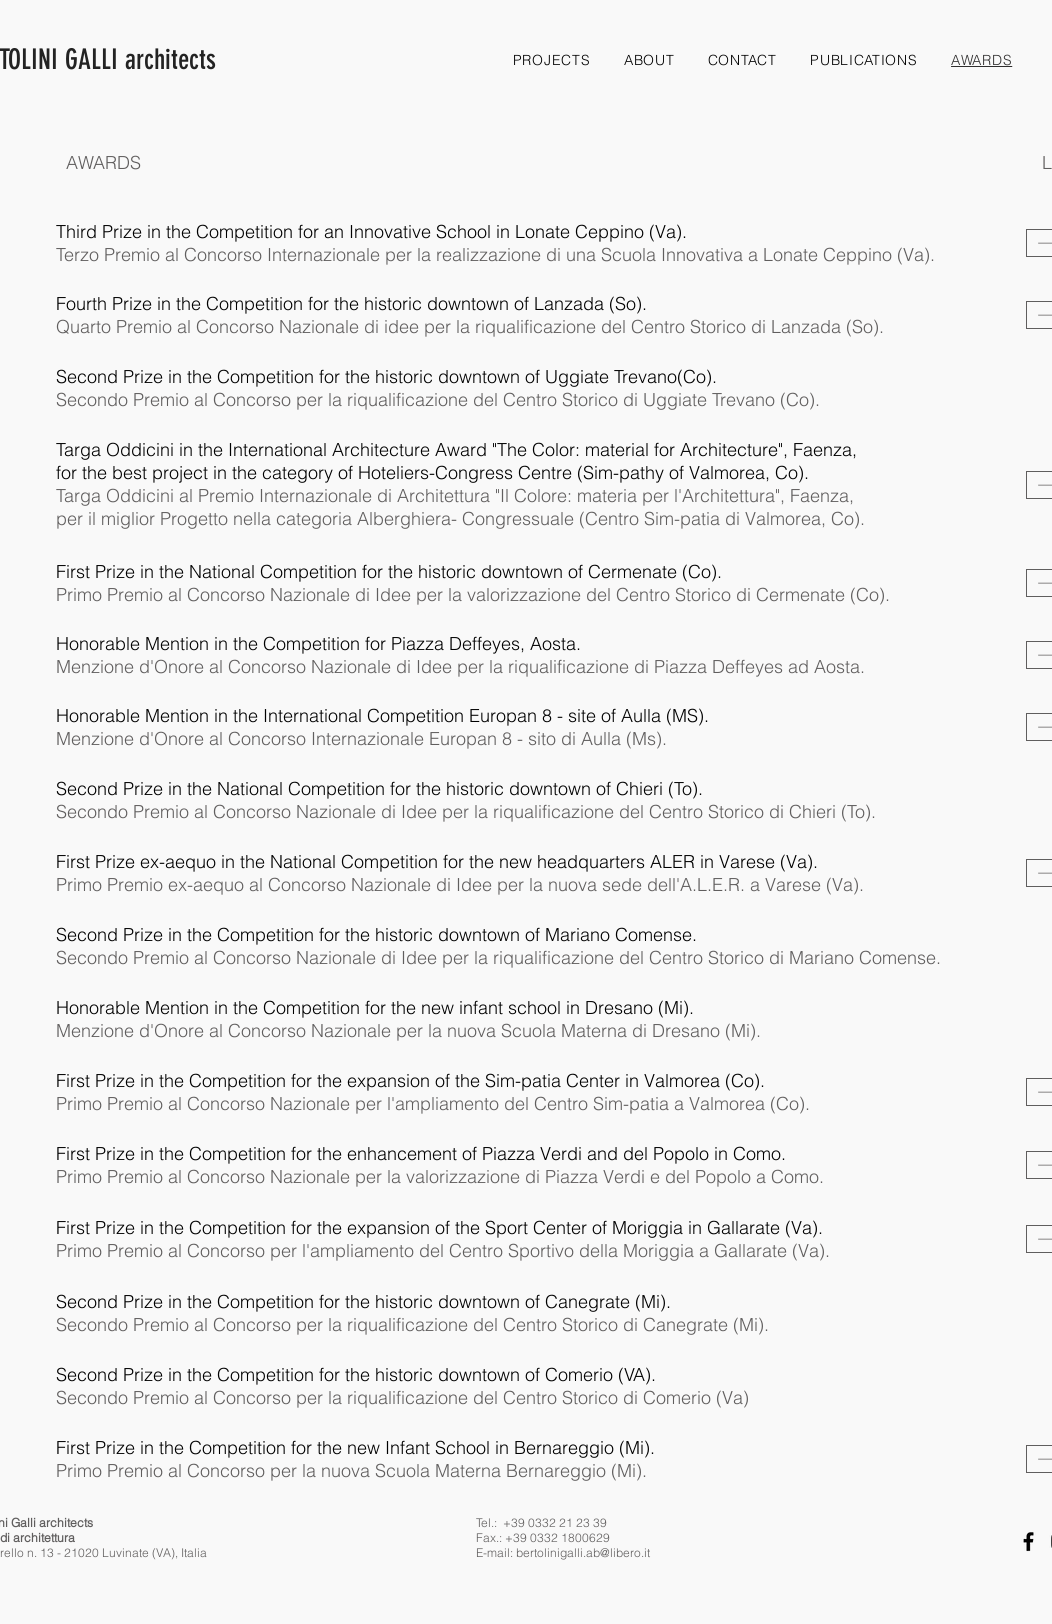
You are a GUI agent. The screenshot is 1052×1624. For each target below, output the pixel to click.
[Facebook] (1028, 1541)
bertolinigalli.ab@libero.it (583, 1552)
